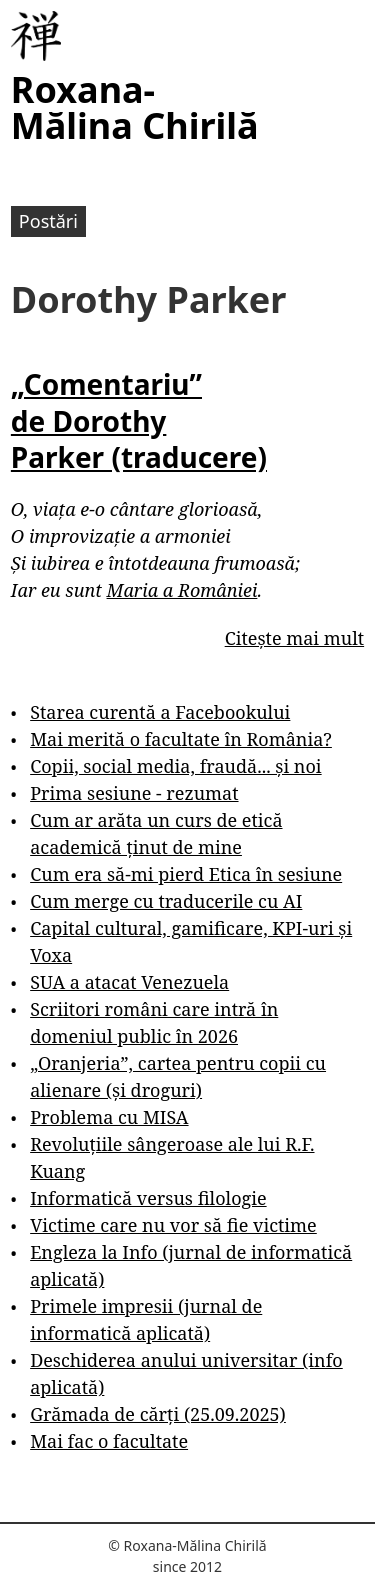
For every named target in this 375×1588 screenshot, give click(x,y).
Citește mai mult (294, 638)
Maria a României (182, 590)
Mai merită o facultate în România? (181, 739)
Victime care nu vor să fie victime (173, 1225)
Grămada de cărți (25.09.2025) (158, 1414)
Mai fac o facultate (109, 1441)
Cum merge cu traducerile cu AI (166, 901)
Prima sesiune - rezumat (134, 793)
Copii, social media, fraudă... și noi (175, 766)
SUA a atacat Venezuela (129, 982)
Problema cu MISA (109, 1117)
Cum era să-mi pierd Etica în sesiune (186, 874)
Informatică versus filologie (148, 1198)
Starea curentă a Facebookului (160, 712)
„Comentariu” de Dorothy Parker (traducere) (139, 420)
